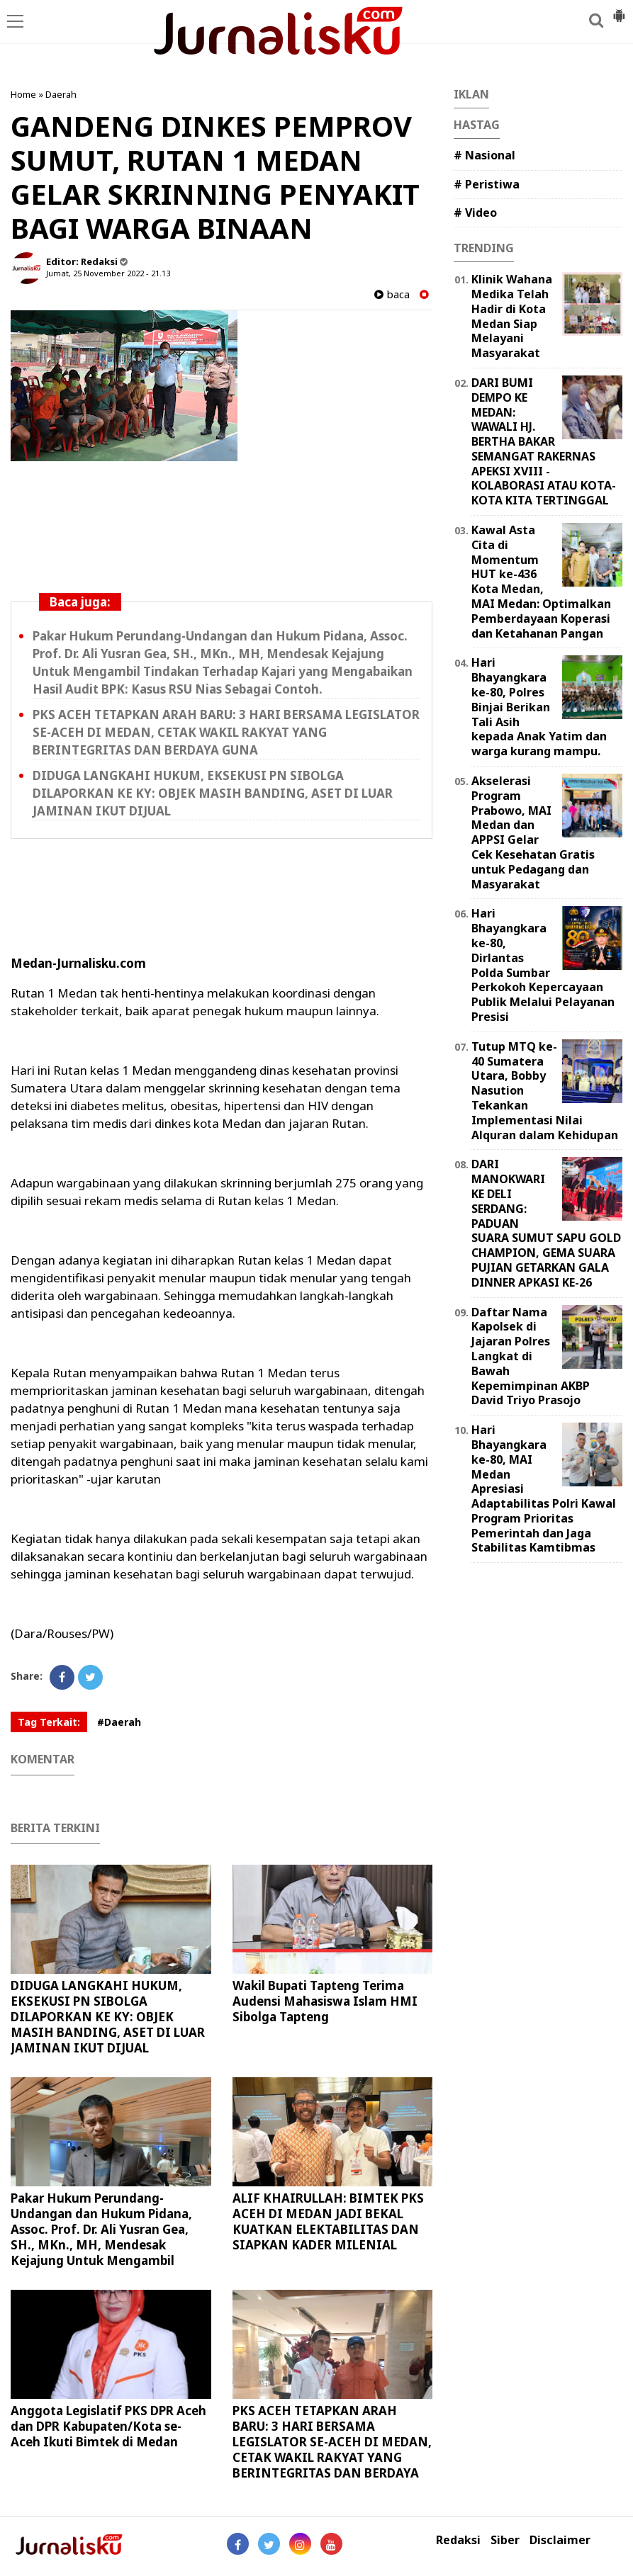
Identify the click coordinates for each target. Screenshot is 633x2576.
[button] (619, 10)
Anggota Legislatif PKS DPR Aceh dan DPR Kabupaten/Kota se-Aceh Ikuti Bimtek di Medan (108, 2426)
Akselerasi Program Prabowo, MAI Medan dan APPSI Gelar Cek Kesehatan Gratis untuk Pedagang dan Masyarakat (533, 832)
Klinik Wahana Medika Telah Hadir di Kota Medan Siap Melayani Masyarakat (511, 316)
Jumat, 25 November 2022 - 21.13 (108, 273)
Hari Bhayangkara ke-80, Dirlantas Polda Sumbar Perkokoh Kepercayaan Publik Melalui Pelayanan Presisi (543, 964)
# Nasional (484, 155)
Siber (505, 2540)
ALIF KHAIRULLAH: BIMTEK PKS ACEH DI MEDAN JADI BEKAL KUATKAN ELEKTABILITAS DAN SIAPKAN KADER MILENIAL (328, 2221)
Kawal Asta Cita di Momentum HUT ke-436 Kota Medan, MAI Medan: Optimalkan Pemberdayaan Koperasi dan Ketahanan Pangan (541, 581)
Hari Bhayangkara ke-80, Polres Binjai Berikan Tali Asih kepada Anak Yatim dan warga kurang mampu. (539, 707)
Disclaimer (560, 2540)
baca (392, 294)
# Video (475, 212)
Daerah (61, 94)
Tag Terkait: (49, 1722)
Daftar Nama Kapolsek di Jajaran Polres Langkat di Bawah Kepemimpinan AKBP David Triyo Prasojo (530, 1356)
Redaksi (458, 2540)
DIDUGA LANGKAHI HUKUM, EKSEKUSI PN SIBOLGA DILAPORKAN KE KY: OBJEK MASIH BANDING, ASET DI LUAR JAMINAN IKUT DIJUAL (213, 793)
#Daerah (119, 1722)
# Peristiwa (487, 184)
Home (23, 94)
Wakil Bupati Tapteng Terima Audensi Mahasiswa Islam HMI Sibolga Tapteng (325, 2001)
